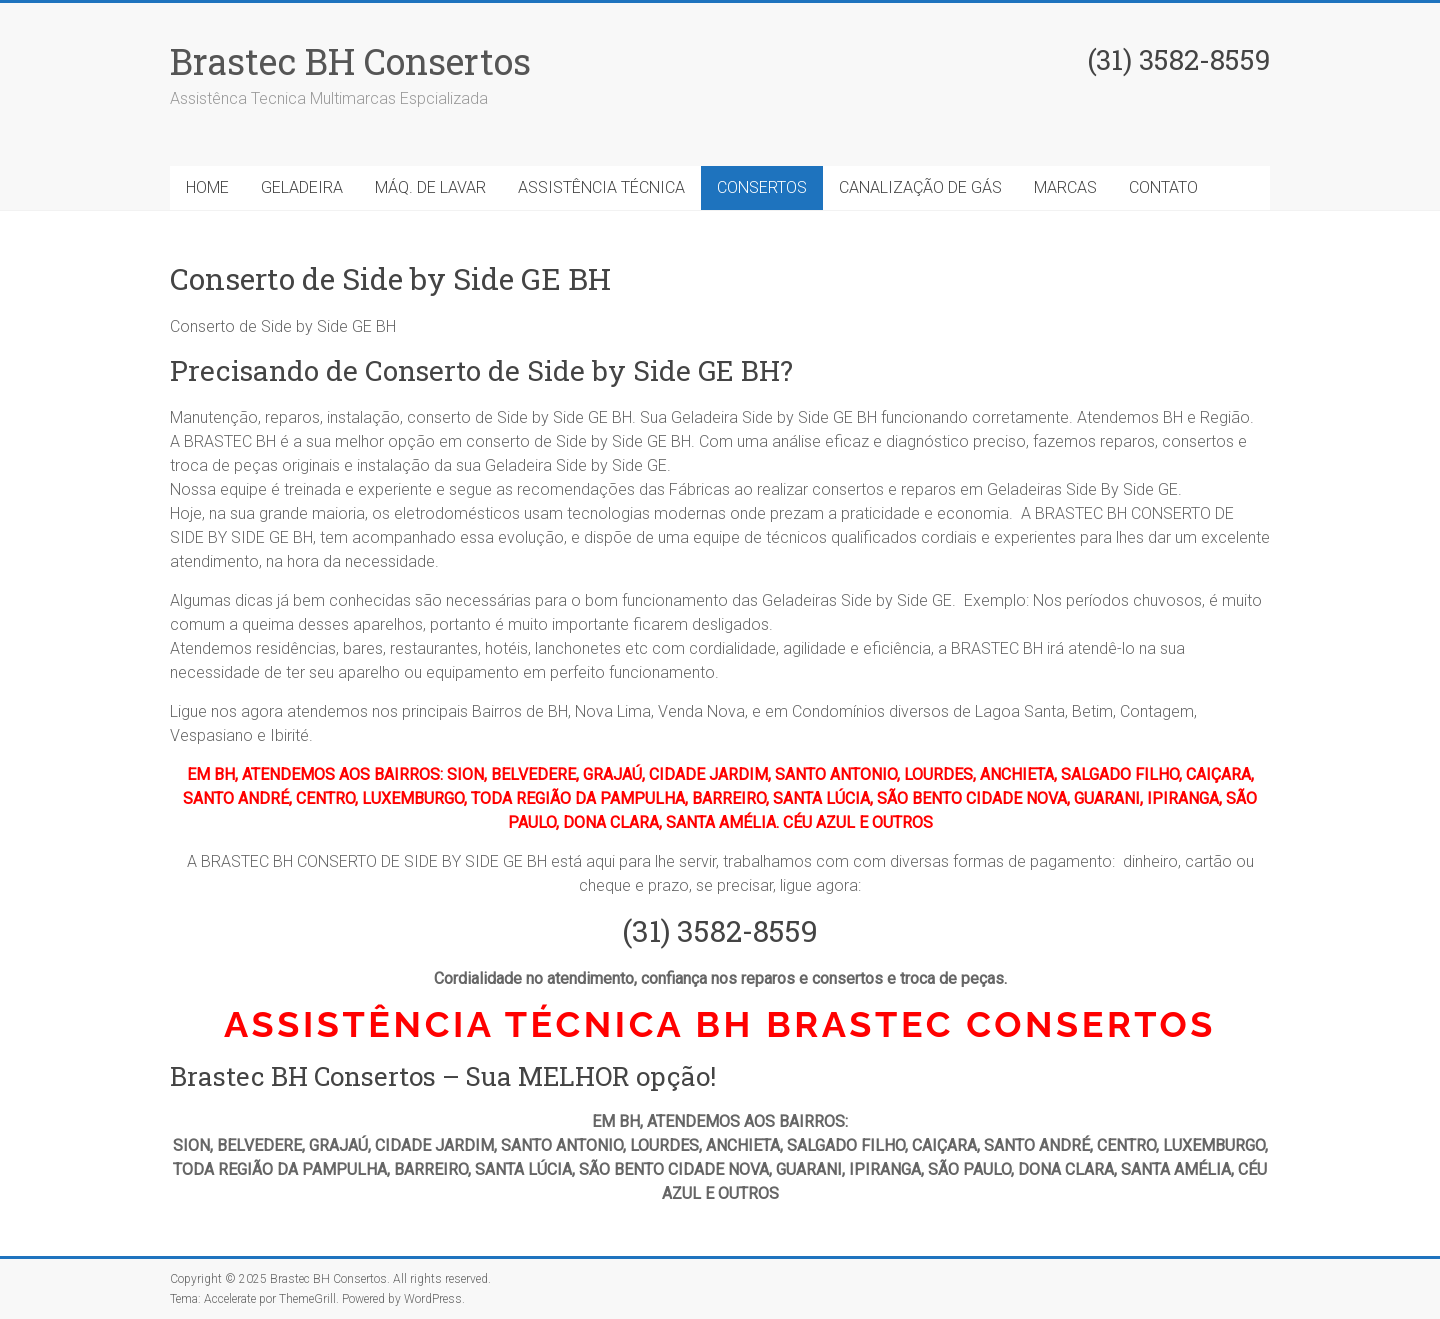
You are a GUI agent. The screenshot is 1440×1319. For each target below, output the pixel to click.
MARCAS (1065, 187)
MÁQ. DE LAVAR (430, 187)
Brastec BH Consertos (350, 61)
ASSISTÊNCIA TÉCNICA (601, 187)
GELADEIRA (302, 187)
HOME (207, 187)
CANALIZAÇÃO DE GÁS (920, 187)
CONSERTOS (762, 187)
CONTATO (1163, 187)
